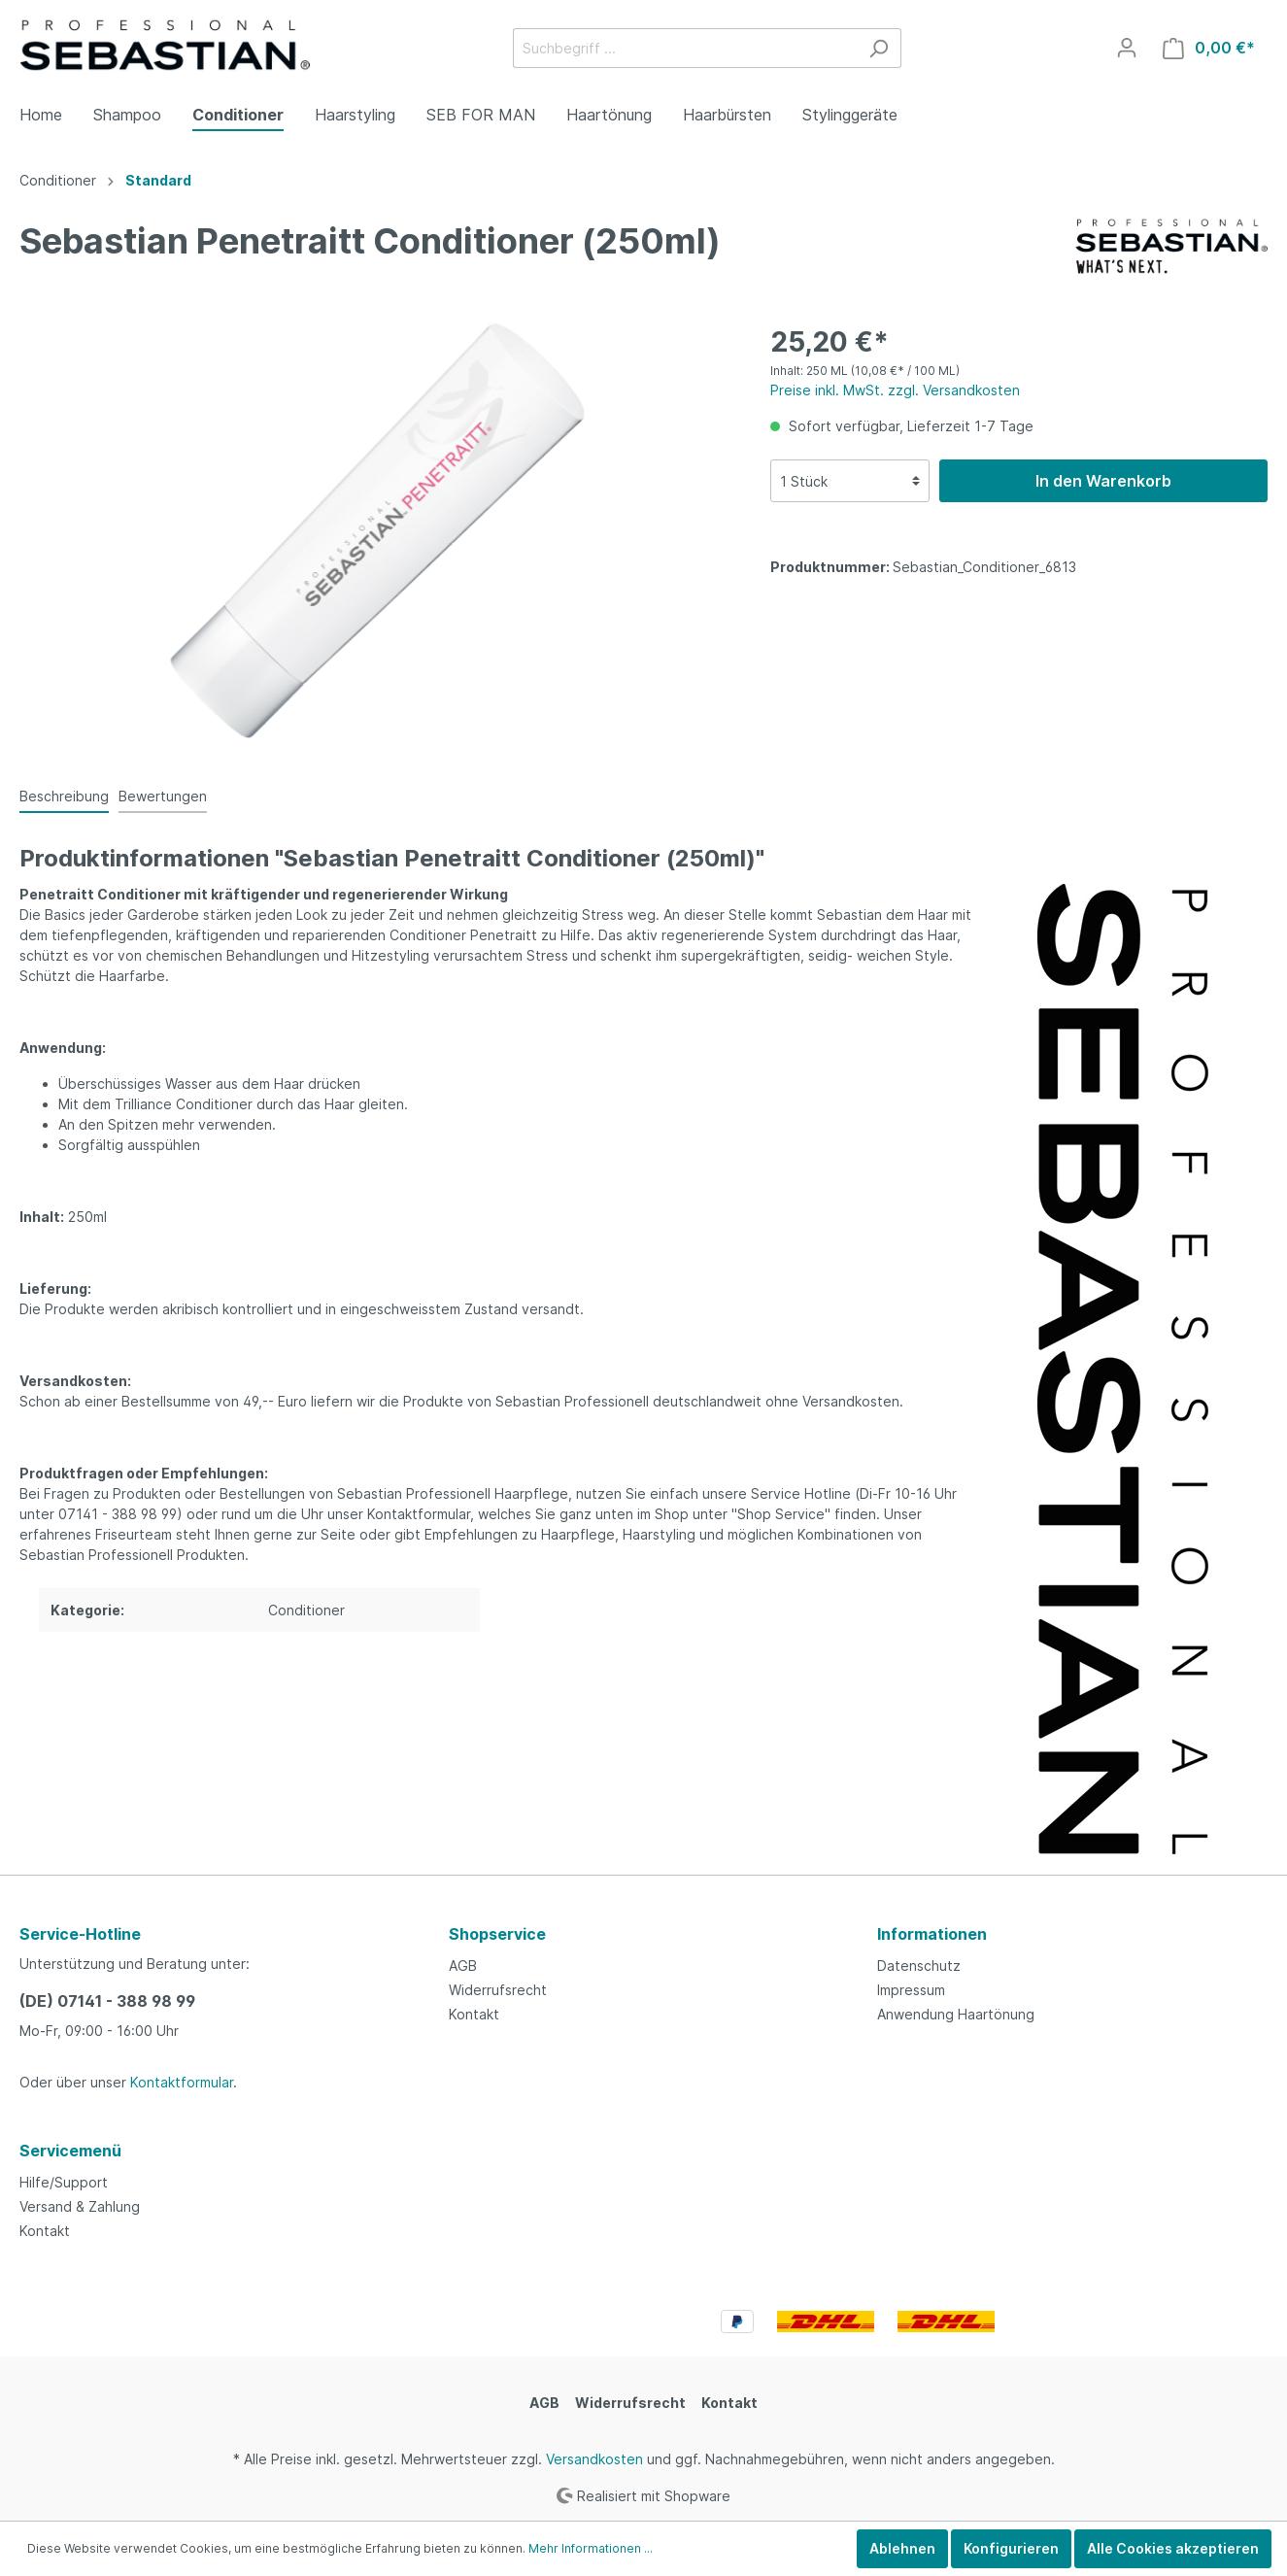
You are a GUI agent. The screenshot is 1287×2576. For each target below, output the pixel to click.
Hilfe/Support (63, 2182)
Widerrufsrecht (498, 1990)
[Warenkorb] (1209, 48)
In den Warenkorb (1103, 481)
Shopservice (497, 1934)
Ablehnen (902, 2548)
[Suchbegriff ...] (685, 48)
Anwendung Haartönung (955, 2014)
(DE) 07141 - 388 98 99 (107, 2001)
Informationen (932, 1934)
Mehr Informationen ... (590, 2548)
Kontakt (474, 2014)
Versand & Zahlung (79, 2206)
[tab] (64, 795)
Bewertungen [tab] (163, 796)
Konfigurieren (1011, 2548)
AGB (463, 1965)
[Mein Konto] (1126, 47)
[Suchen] (878, 48)
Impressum (911, 1990)
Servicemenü (70, 2150)
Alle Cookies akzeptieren (1173, 2548)
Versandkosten (594, 2459)
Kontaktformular (181, 2082)
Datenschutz (919, 1965)
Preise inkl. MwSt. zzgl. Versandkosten (895, 390)
